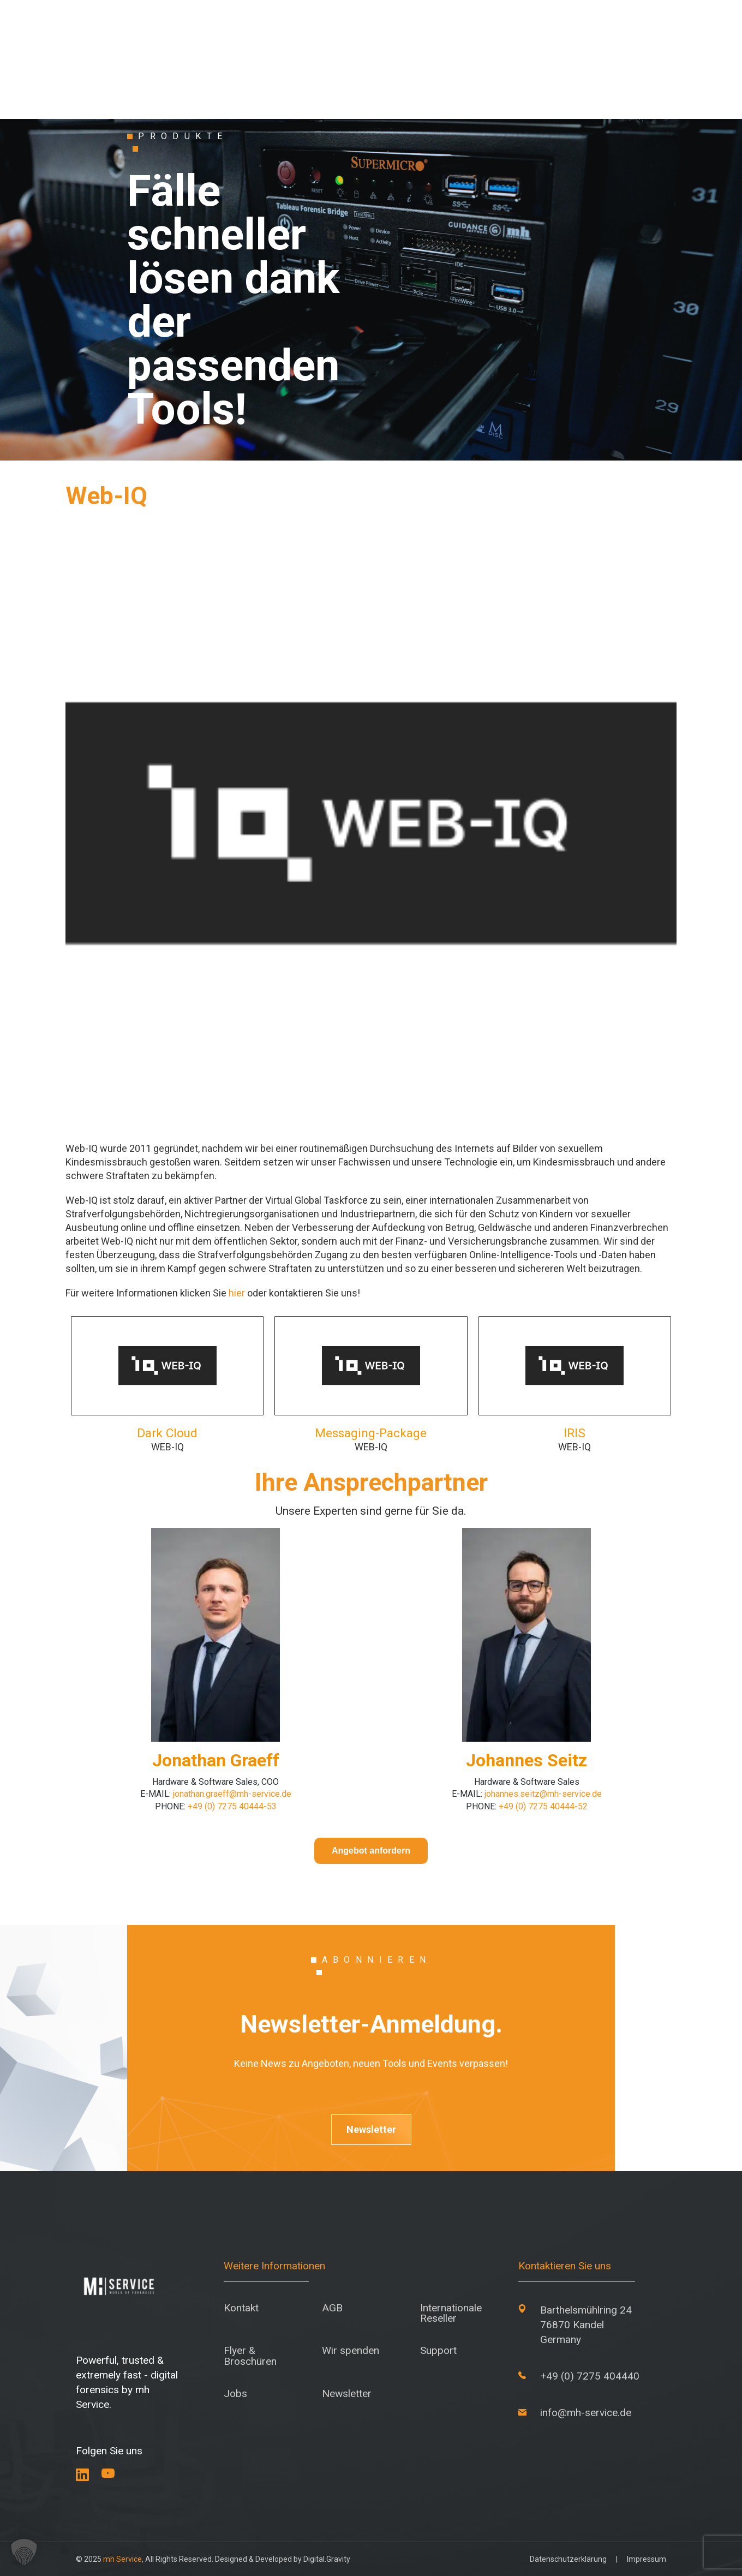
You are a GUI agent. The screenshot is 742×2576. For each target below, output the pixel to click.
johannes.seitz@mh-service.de (543, 1794)
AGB (332, 2308)
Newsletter (371, 2129)
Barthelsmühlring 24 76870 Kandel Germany (586, 2325)
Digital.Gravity (326, 2559)
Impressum (646, 2559)
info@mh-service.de (585, 2412)
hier (237, 1293)
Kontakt (241, 2308)
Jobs (235, 2393)
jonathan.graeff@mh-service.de (232, 1794)
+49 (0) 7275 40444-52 (543, 1806)
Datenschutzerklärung (568, 2559)
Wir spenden (350, 2350)
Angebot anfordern (371, 1850)
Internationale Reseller (451, 2313)
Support (438, 2350)
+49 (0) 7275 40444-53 (232, 1806)
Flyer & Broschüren (250, 2355)
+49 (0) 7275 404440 (589, 2376)
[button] (24, 2552)
